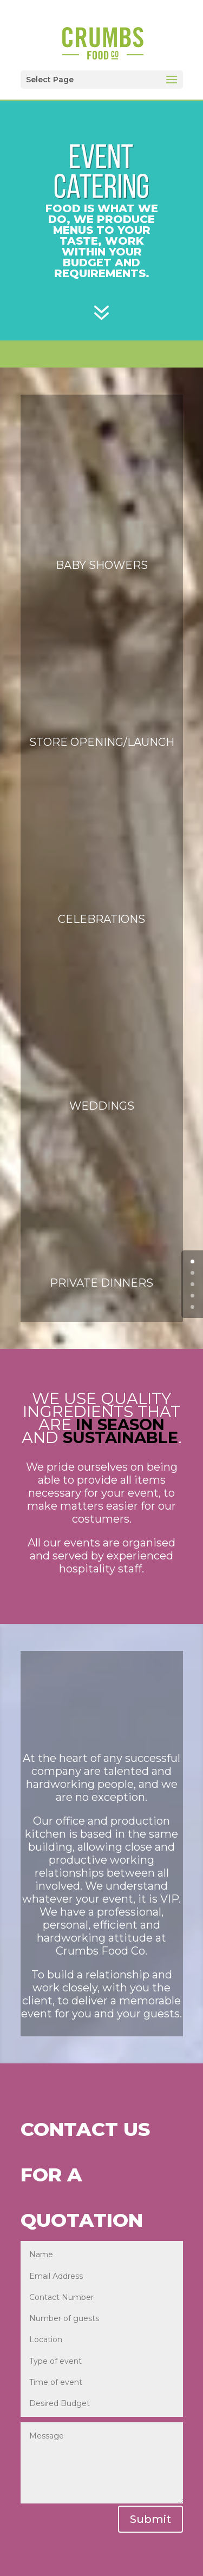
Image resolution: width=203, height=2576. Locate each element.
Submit (150, 2519)
